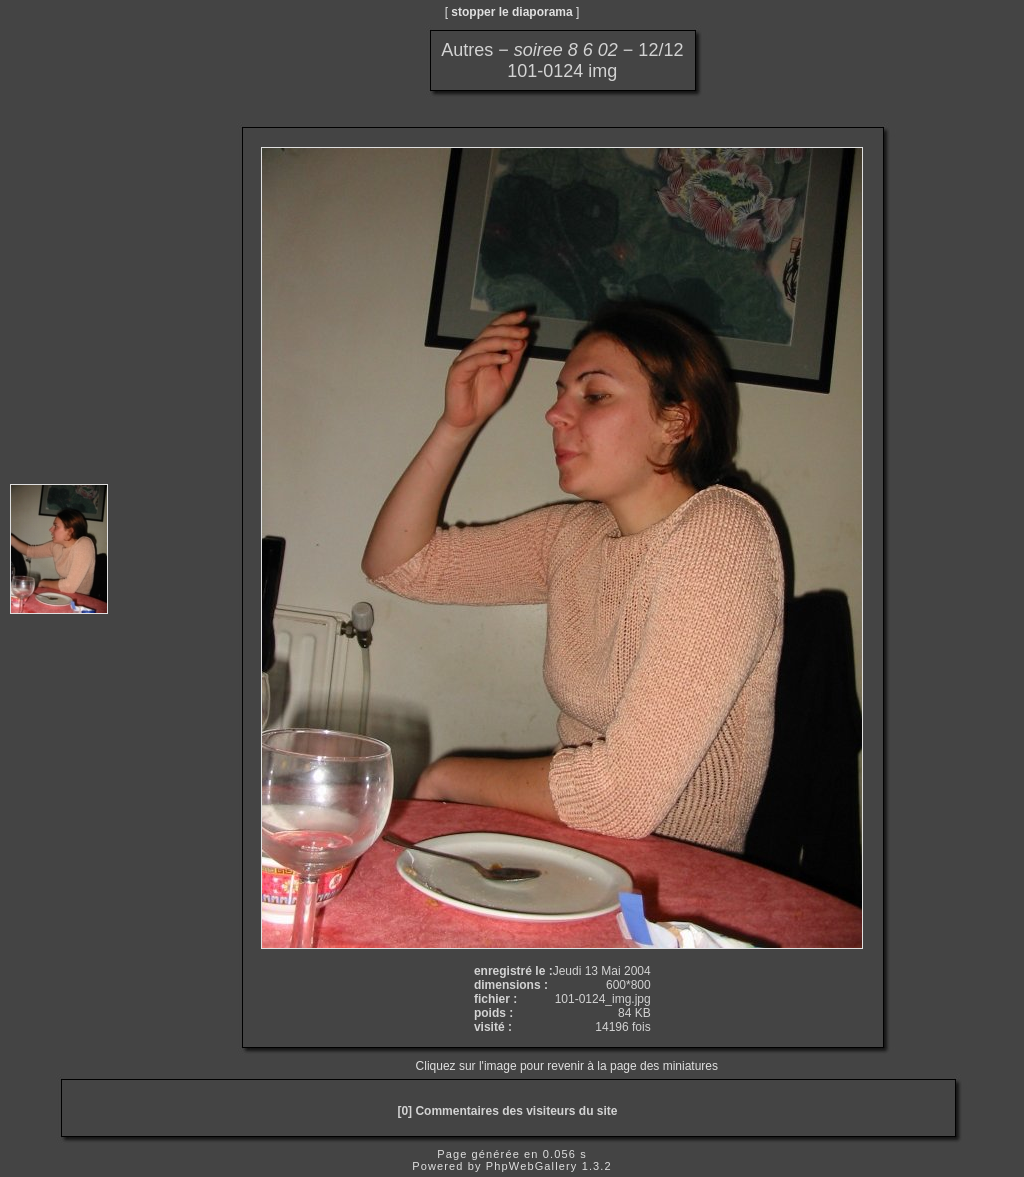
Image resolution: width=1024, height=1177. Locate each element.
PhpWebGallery (532, 1166)
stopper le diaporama (511, 12)
